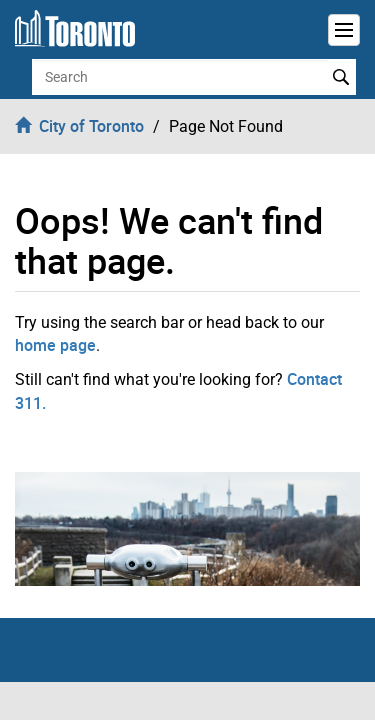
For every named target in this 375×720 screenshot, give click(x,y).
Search (341, 77)
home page (55, 345)
